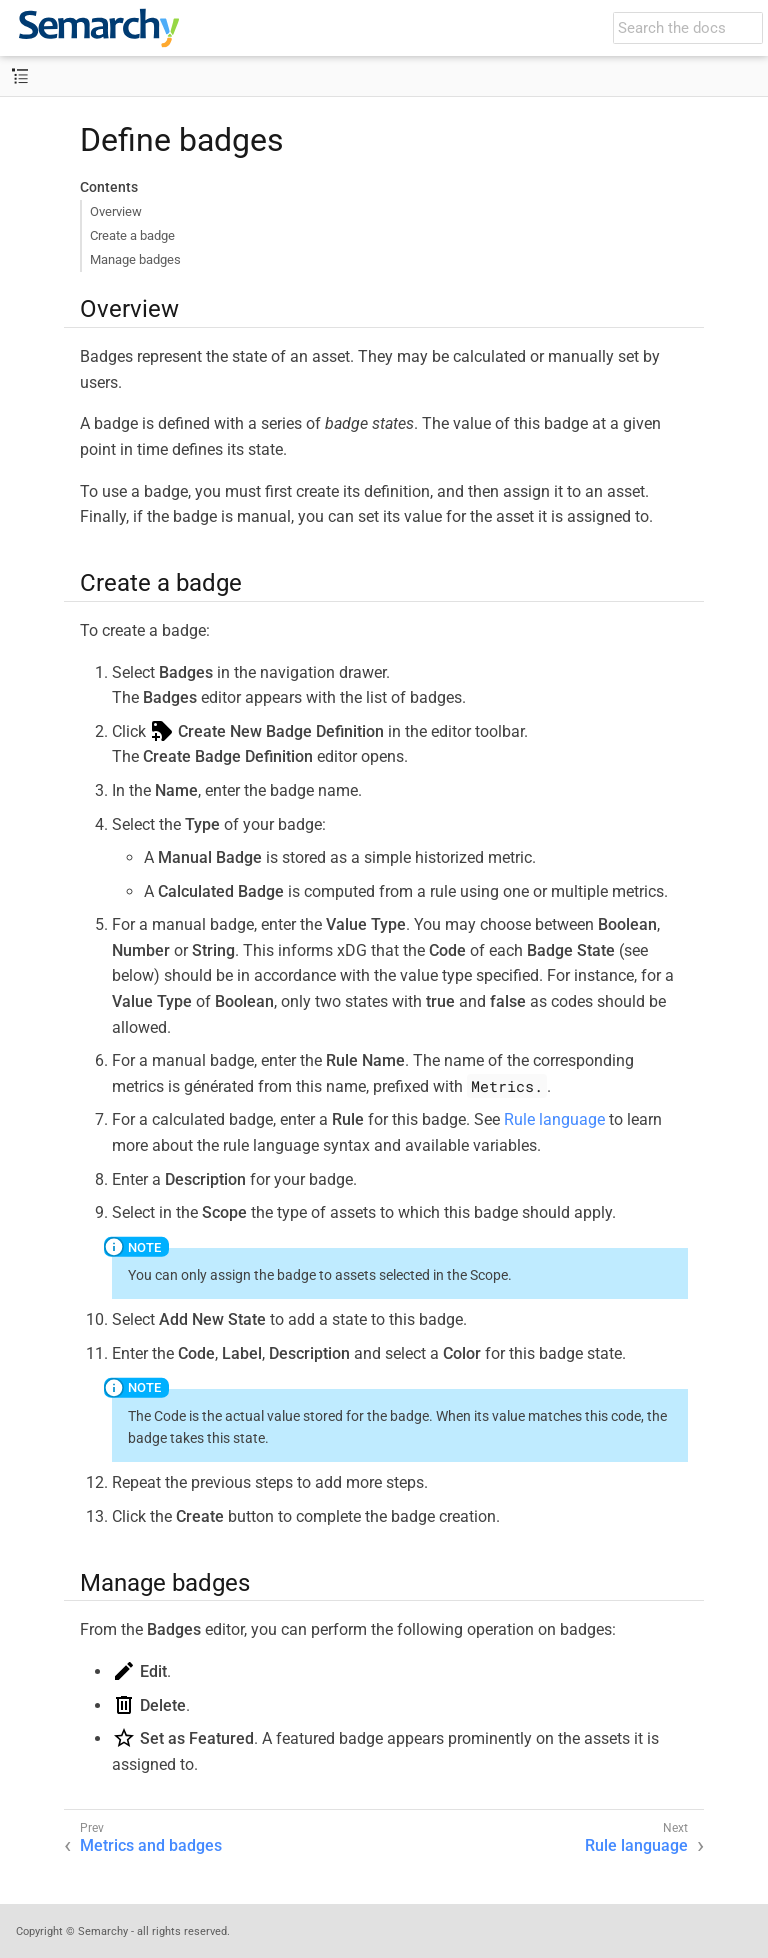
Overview (116, 211)
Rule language (554, 1119)
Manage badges (135, 259)
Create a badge (132, 235)
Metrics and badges (151, 1845)
